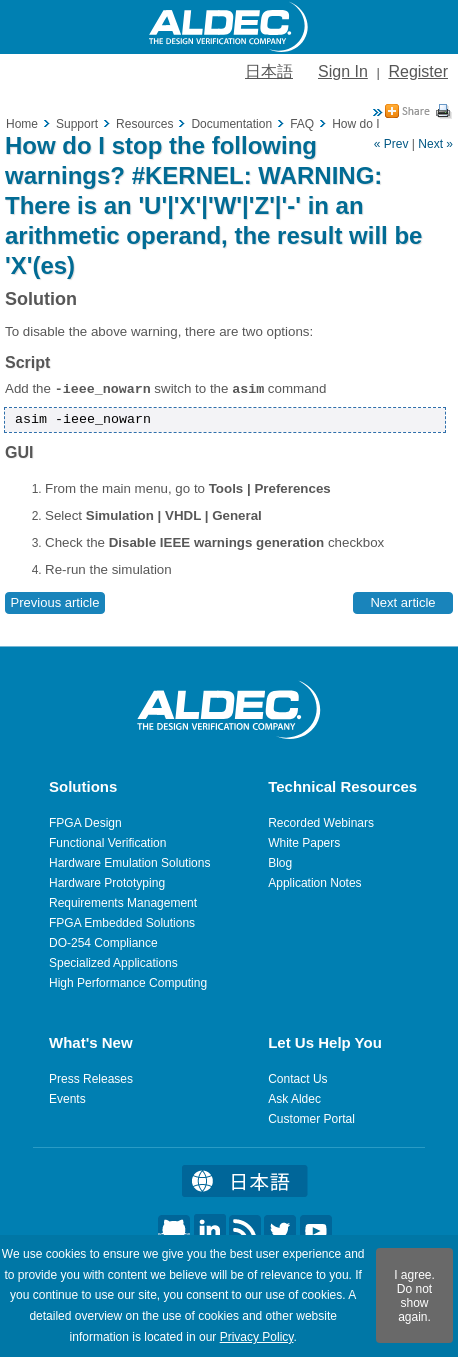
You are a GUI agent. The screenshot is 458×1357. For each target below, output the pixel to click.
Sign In (343, 71)
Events (67, 1099)
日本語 (269, 71)
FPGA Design (85, 823)
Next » (435, 144)
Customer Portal (311, 1119)
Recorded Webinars (321, 823)
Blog (280, 863)
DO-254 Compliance (103, 943)
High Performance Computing (128, 983)
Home (22, 124)
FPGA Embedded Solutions (122, 923)
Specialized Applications (113, 963)
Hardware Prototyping (107, 883)
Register (418, 71)
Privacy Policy (257, 1337)
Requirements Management (123, 903)
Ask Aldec (294, 1099)
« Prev (391, 144)
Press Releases (91, 1079)
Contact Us (297, 1079)
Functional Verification (107, 843)
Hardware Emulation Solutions (129, 863)
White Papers (304, 843)
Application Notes (314, 883)
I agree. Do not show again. (414, 1296)
